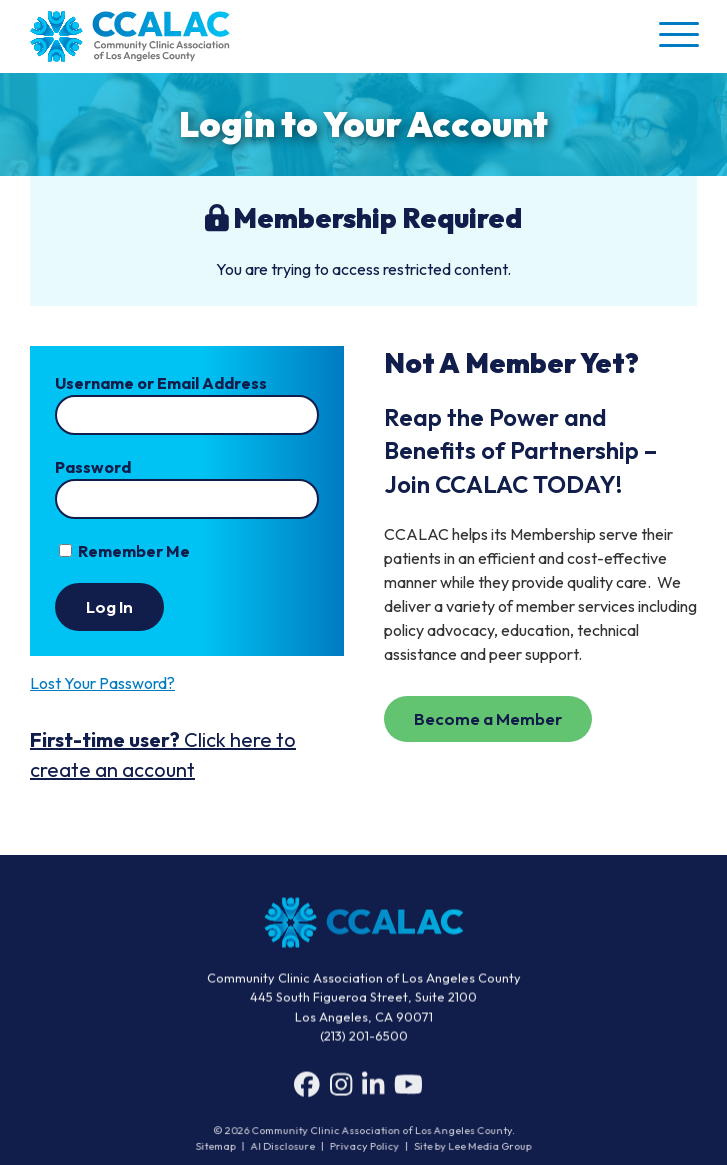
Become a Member (488, 718)
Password (93, 467)
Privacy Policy (365, 1146)
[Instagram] (341, 1089)
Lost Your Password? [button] (102, 683)
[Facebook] (307, 1089)
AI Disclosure (285, 1146)
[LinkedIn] (373, 1089)
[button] (677, 34)
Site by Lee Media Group (470, 1146)
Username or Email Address (161, 383)
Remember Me (124, 551)
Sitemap (219, 1146)
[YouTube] (408, 1089)
